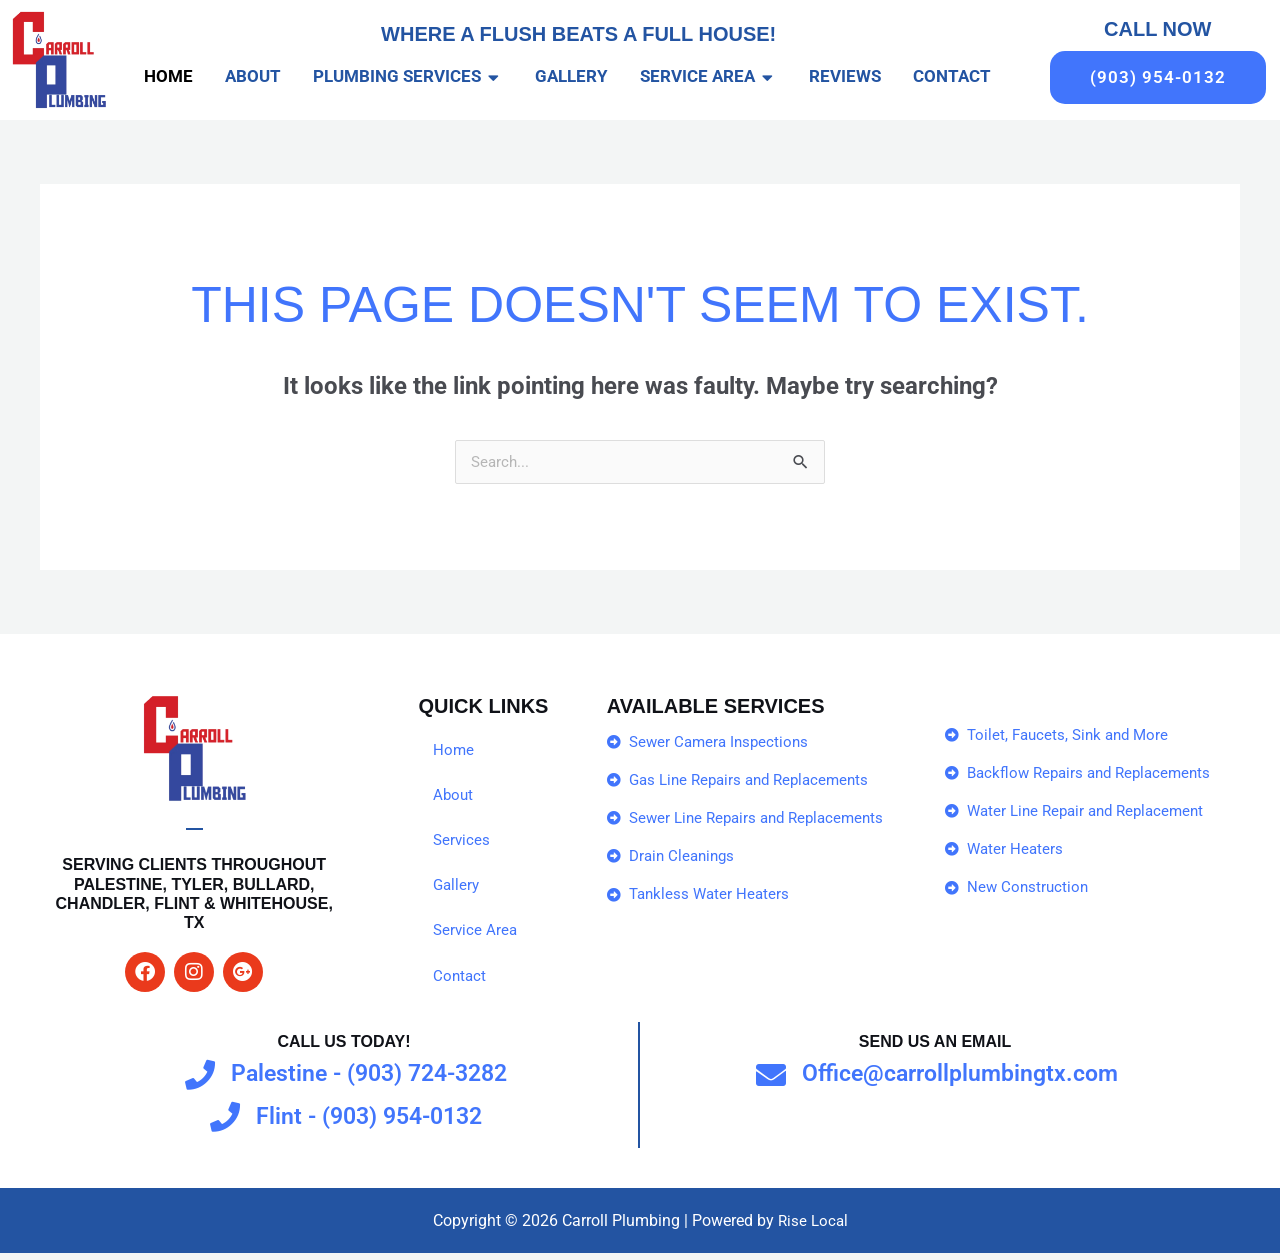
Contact (460, 981)
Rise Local (812, 1227)
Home (454, 751)
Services (462, 843)
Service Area (476, 935)
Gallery (457, 889)
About (454, 797)
